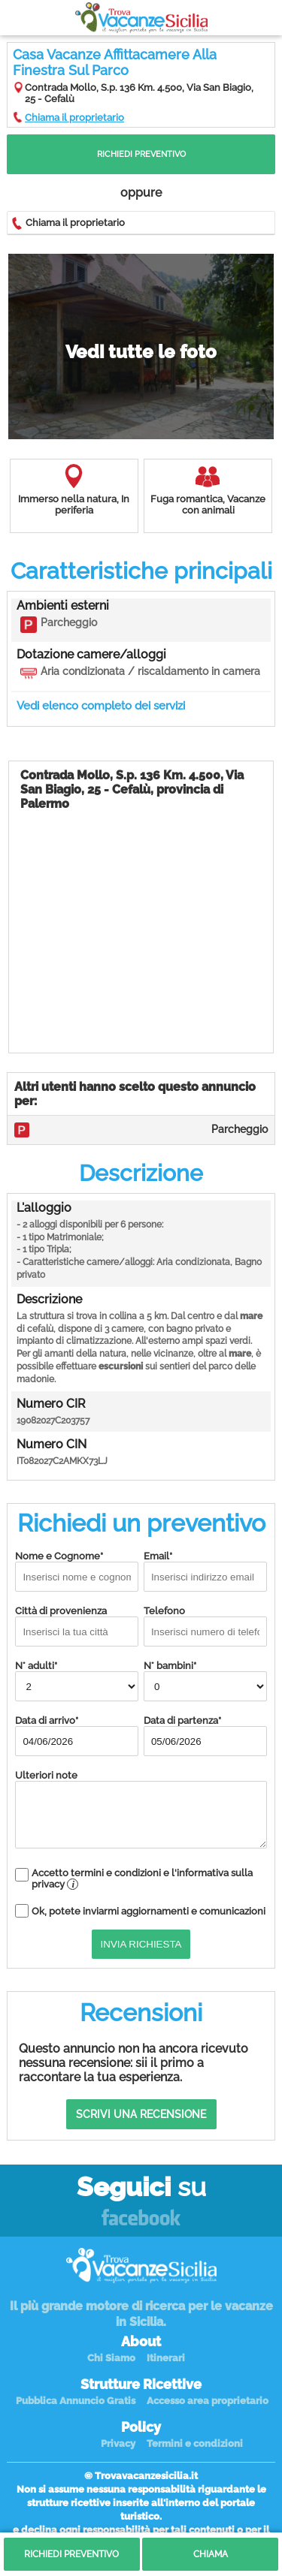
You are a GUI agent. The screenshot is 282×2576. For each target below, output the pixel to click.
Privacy (118, 2443)
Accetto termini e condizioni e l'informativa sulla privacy (142, 1878)
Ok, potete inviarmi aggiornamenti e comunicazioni (148, 1911)
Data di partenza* (205, 1735)
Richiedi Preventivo (141, 154)
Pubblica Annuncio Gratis (75, 2400)
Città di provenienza (76, 1626)
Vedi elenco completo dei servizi (101, 706)
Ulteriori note (140, 1809)
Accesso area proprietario (207, 2400)
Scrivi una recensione (141, 2114)
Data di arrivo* (76, 1735)
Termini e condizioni (195, 2443)
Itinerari (166, 2358)
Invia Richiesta (141, 1944)
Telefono (205, 1626)
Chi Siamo (111, 2358)
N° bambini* (205, 1680)
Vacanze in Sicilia (141, 17)
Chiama (210, 2554)
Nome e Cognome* (76, 1571)
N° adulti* (76, 1680)
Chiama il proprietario (74, 117)
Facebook (141, 2218)
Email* (205, 1571)
